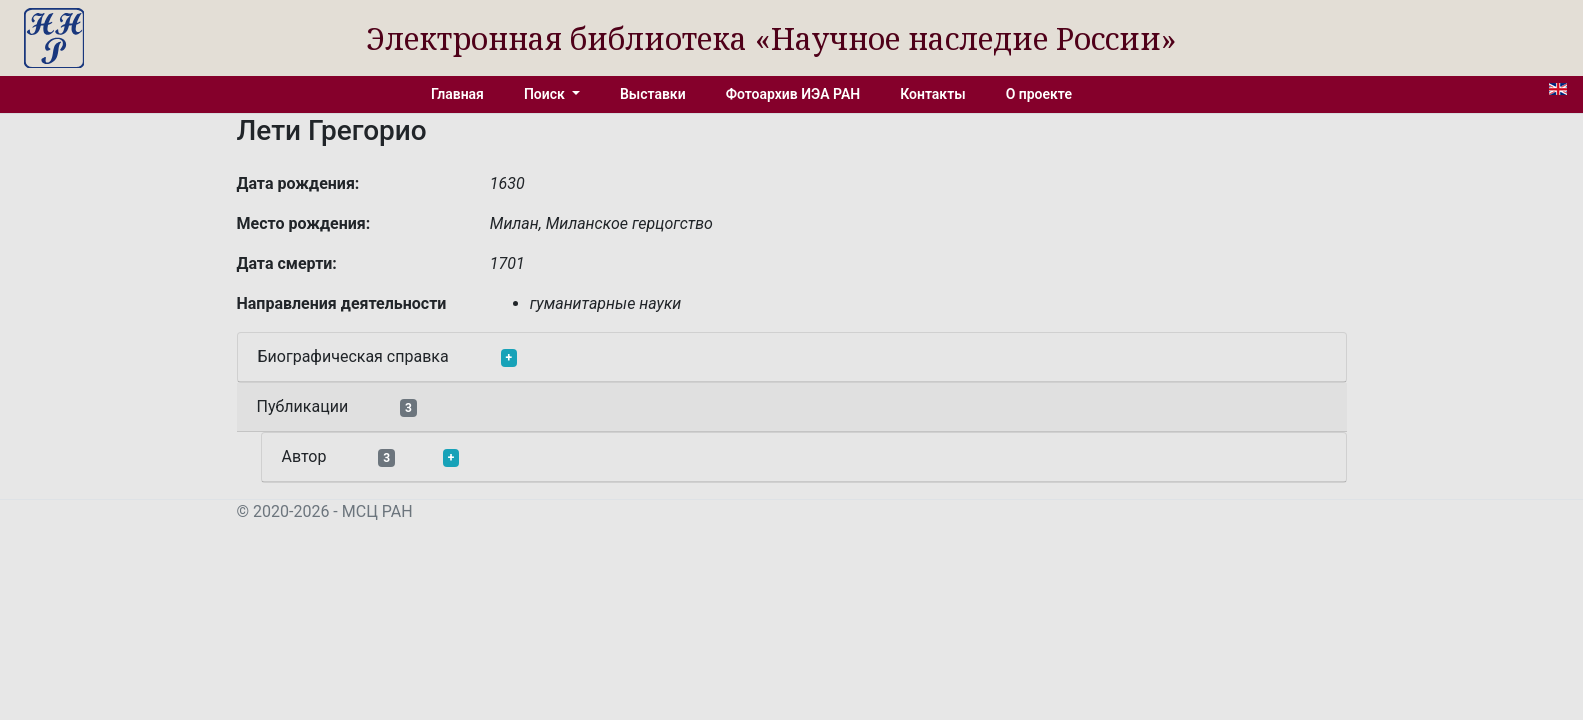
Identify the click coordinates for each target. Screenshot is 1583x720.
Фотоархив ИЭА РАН (793, 94)
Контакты (932, 94)
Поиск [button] (546, 94)
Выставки (653, 94)
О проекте (1039, 94)
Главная (457, 94)
